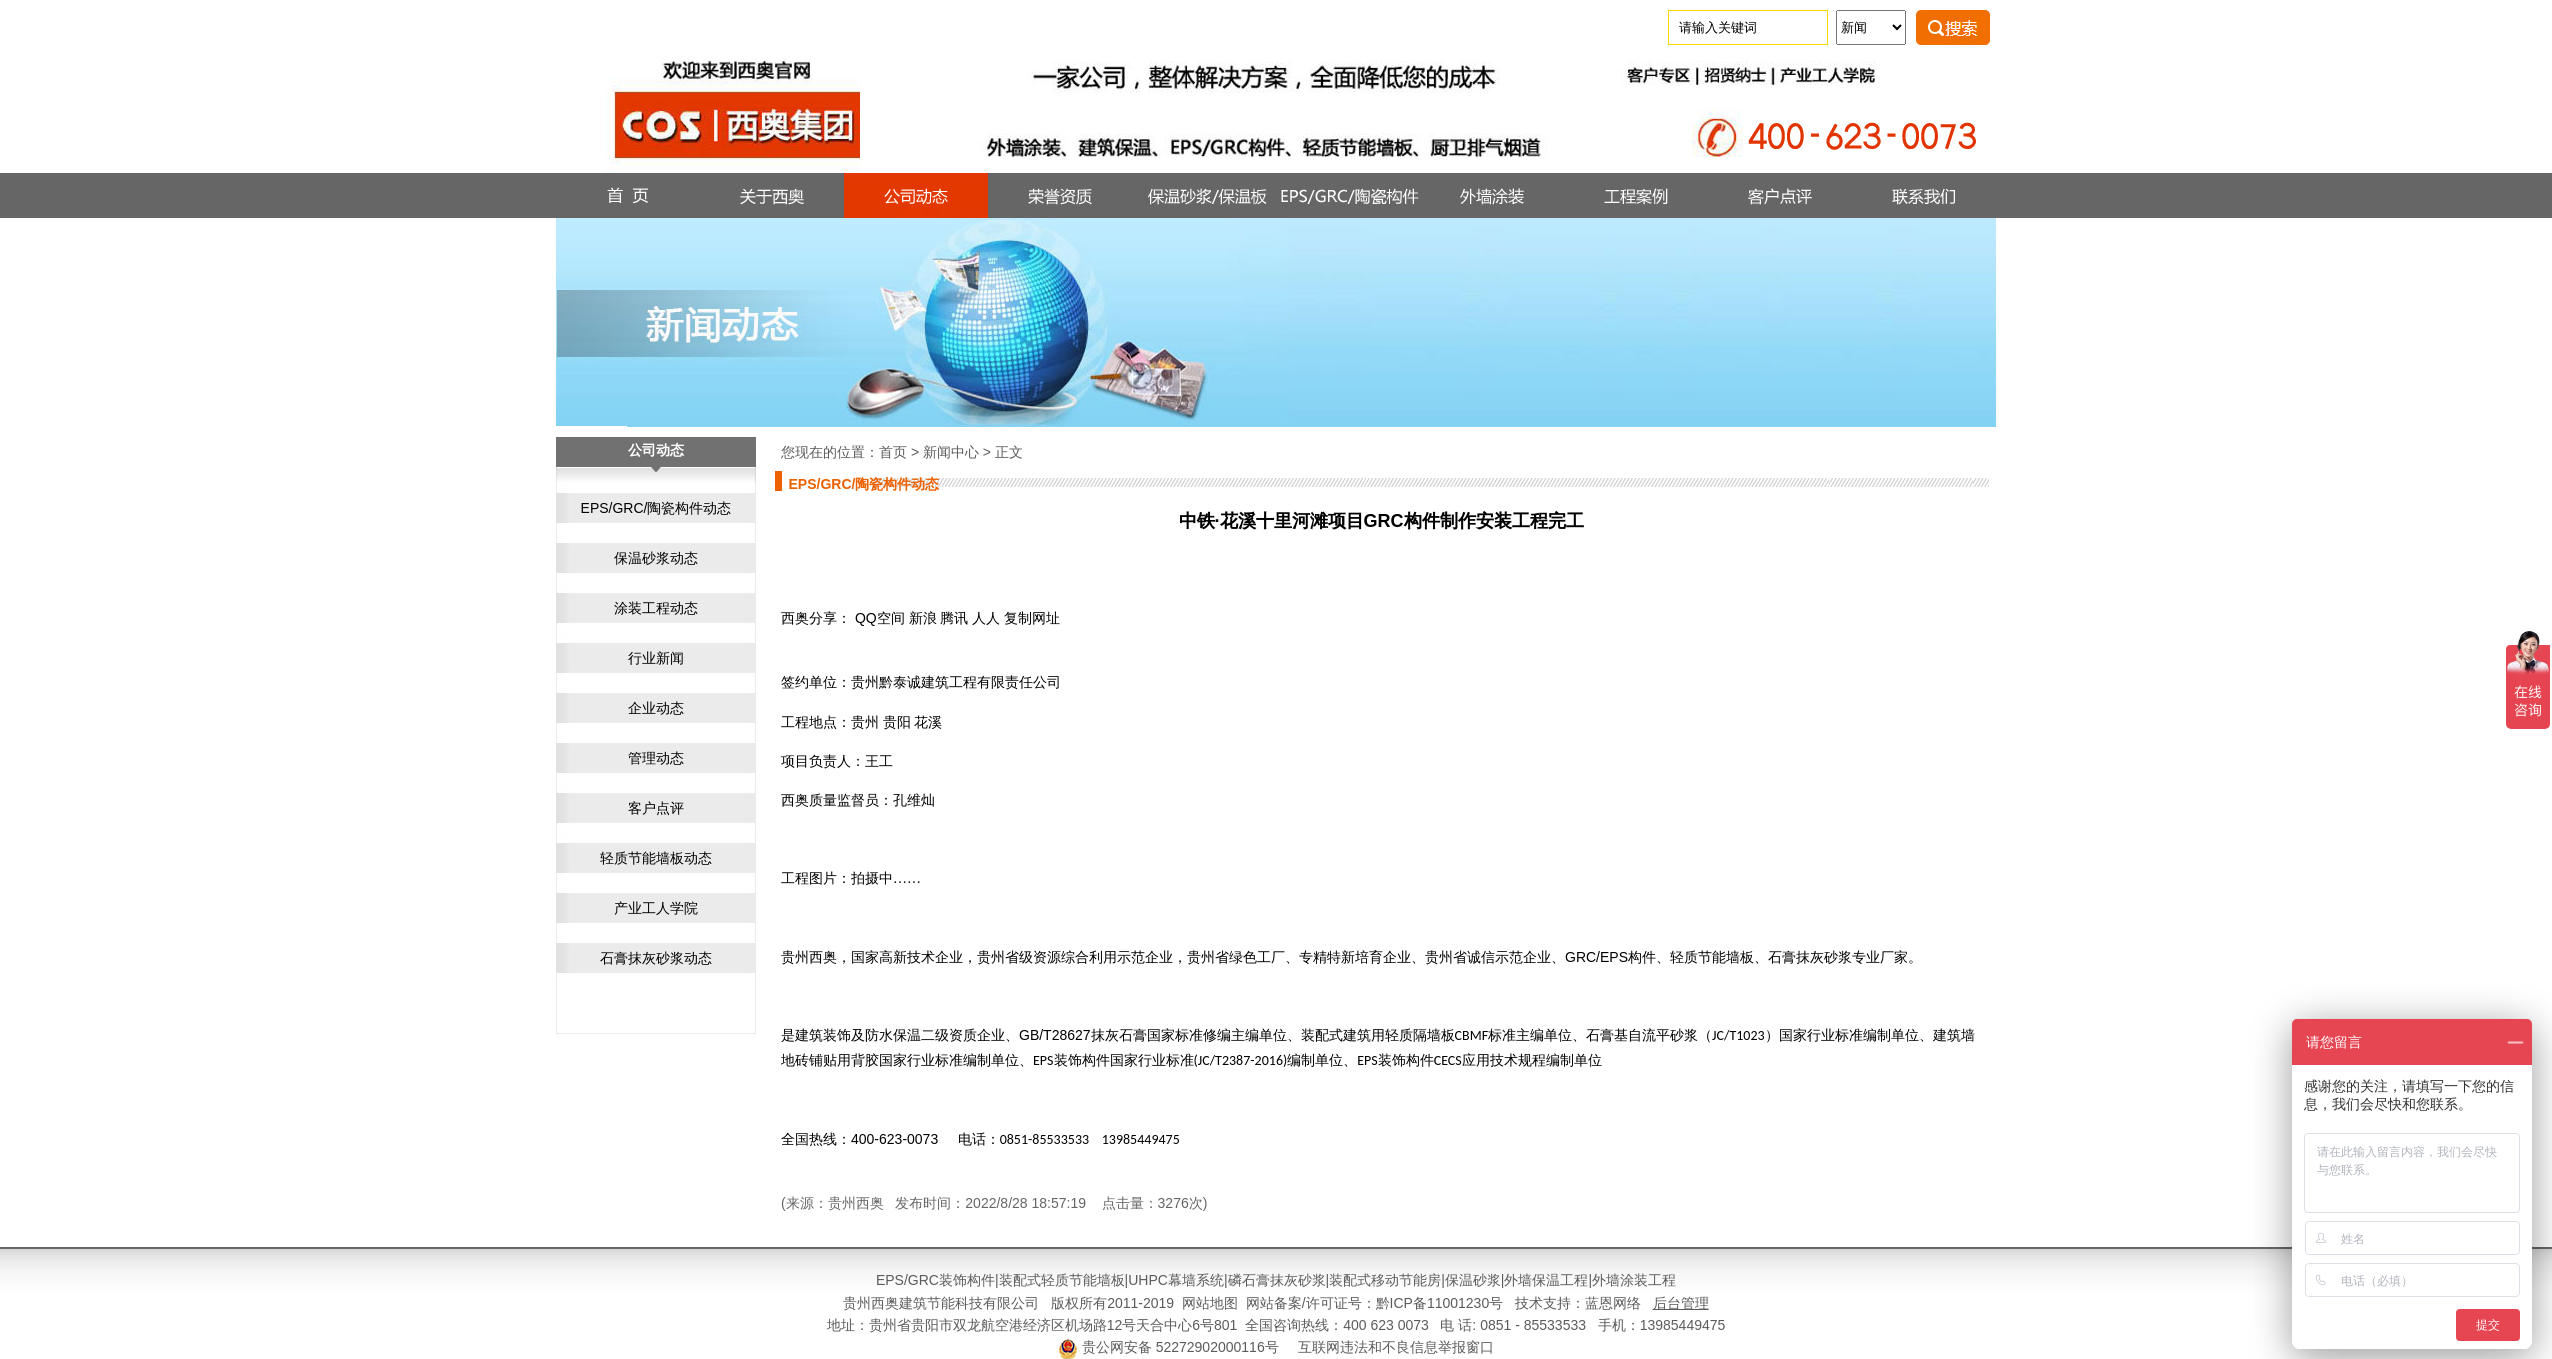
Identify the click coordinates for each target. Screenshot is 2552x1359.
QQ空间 (880, 618)
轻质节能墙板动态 (656, 858)
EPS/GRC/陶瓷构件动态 (656, 508)
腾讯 (954, 618)
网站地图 (1210, 1303)
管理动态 (656, 758)
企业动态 (656, 708)
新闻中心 (951, 452)
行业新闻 (656, 658)
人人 (986, 618)
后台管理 (1681, 1303)
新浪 (923, 618)
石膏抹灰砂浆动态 (656, 958)
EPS (890, 1280)
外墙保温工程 (1546, 1280)
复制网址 (1032, 618)
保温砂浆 (1473, 1280)
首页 (893, 452)
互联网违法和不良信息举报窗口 (1396, 1347)
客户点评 (656, 808)
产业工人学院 (656, 908)
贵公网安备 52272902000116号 (1180, 1347)
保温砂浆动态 (656, 558)
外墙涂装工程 (1634, 1280)
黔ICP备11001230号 (1440, 1303)
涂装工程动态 (656, 608)
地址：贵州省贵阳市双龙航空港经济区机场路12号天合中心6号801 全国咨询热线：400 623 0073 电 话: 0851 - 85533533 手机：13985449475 (1276, 1325)
